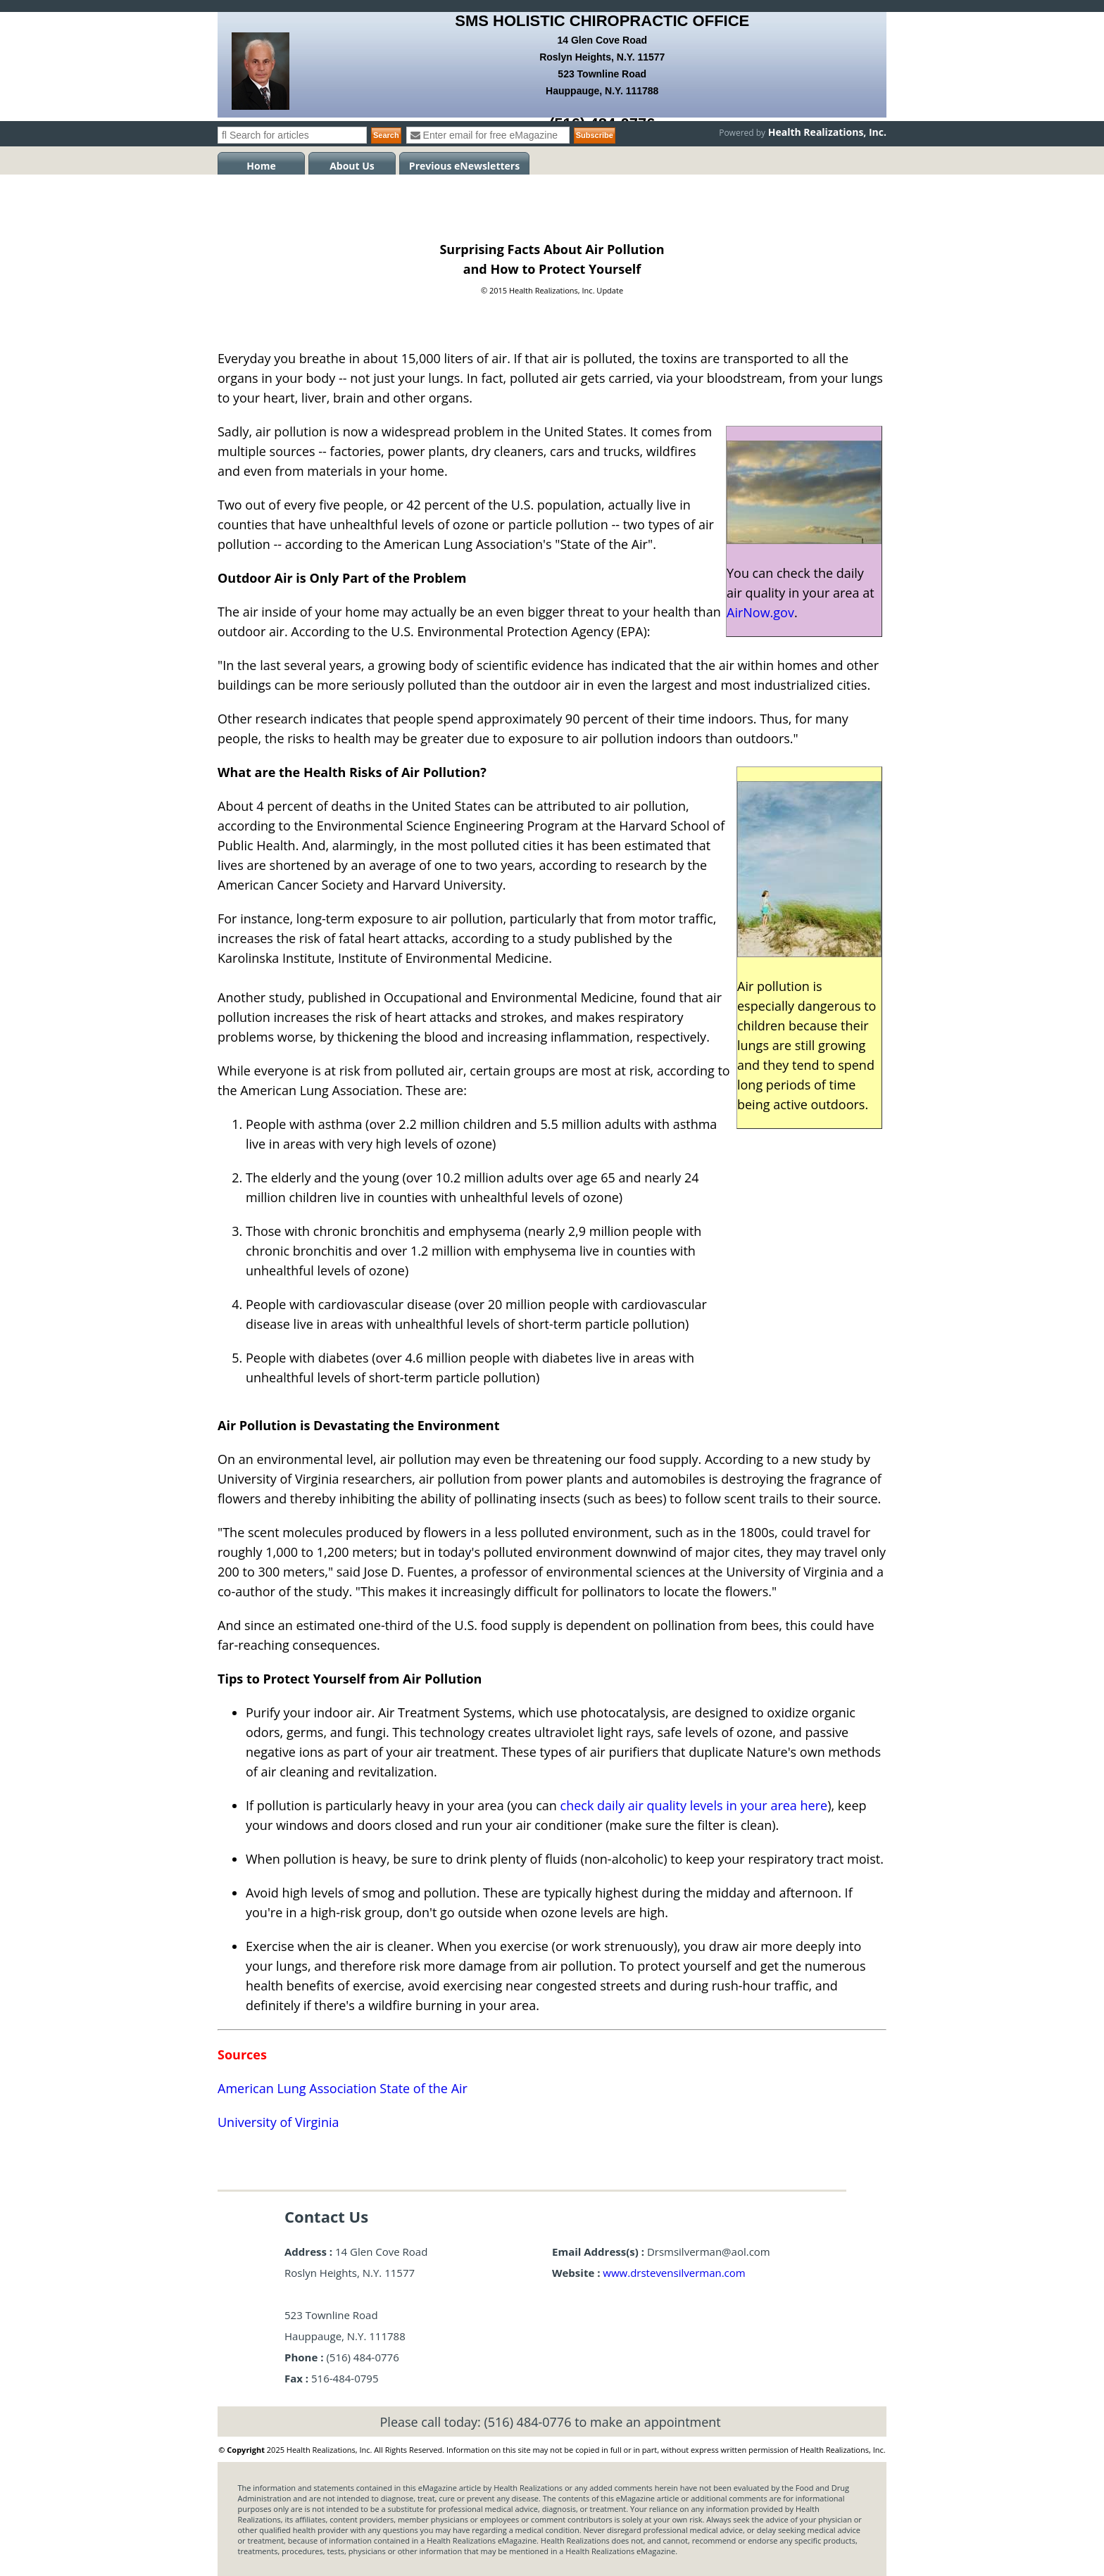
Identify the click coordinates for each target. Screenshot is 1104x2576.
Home (260, 165)
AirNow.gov (760, 612)
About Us (352, 165)
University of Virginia (278, 2122)
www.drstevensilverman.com (674, 2273)
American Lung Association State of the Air (343, 2088)
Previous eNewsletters (464, 165)
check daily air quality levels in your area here (694, 1805)
